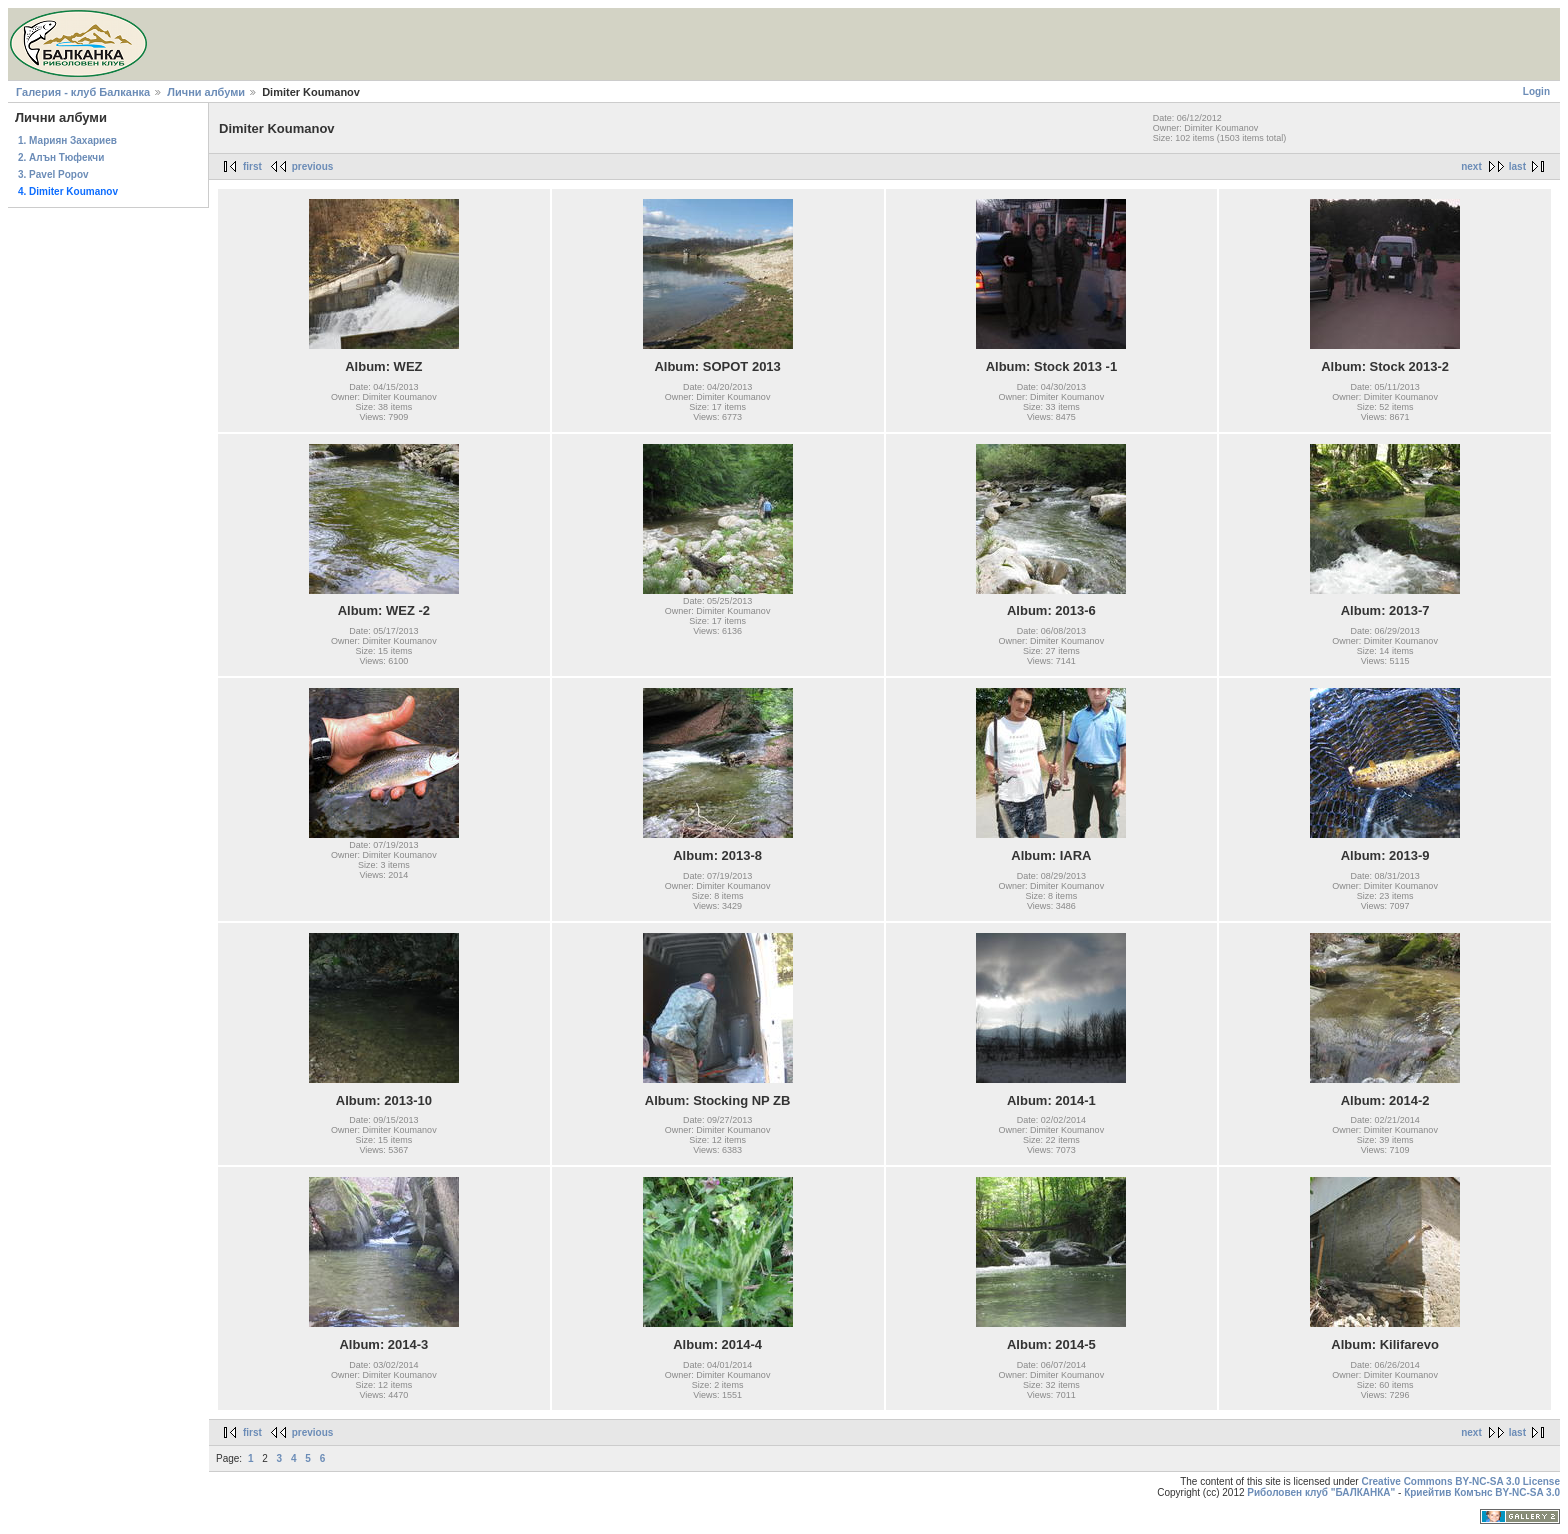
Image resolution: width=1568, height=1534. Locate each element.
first (252, 166)
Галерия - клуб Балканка (83, 92)
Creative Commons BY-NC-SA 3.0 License (1460, 1481)
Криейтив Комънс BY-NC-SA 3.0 (1482, 1492)
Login (1536, 91)
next (1471, 166)
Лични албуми (206, 92)
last (1517, 166)
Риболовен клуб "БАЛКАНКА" (1321, 1492)
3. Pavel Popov (53, 174)
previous (313, 166)
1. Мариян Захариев (67, 140)
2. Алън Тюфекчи (61, 157)
